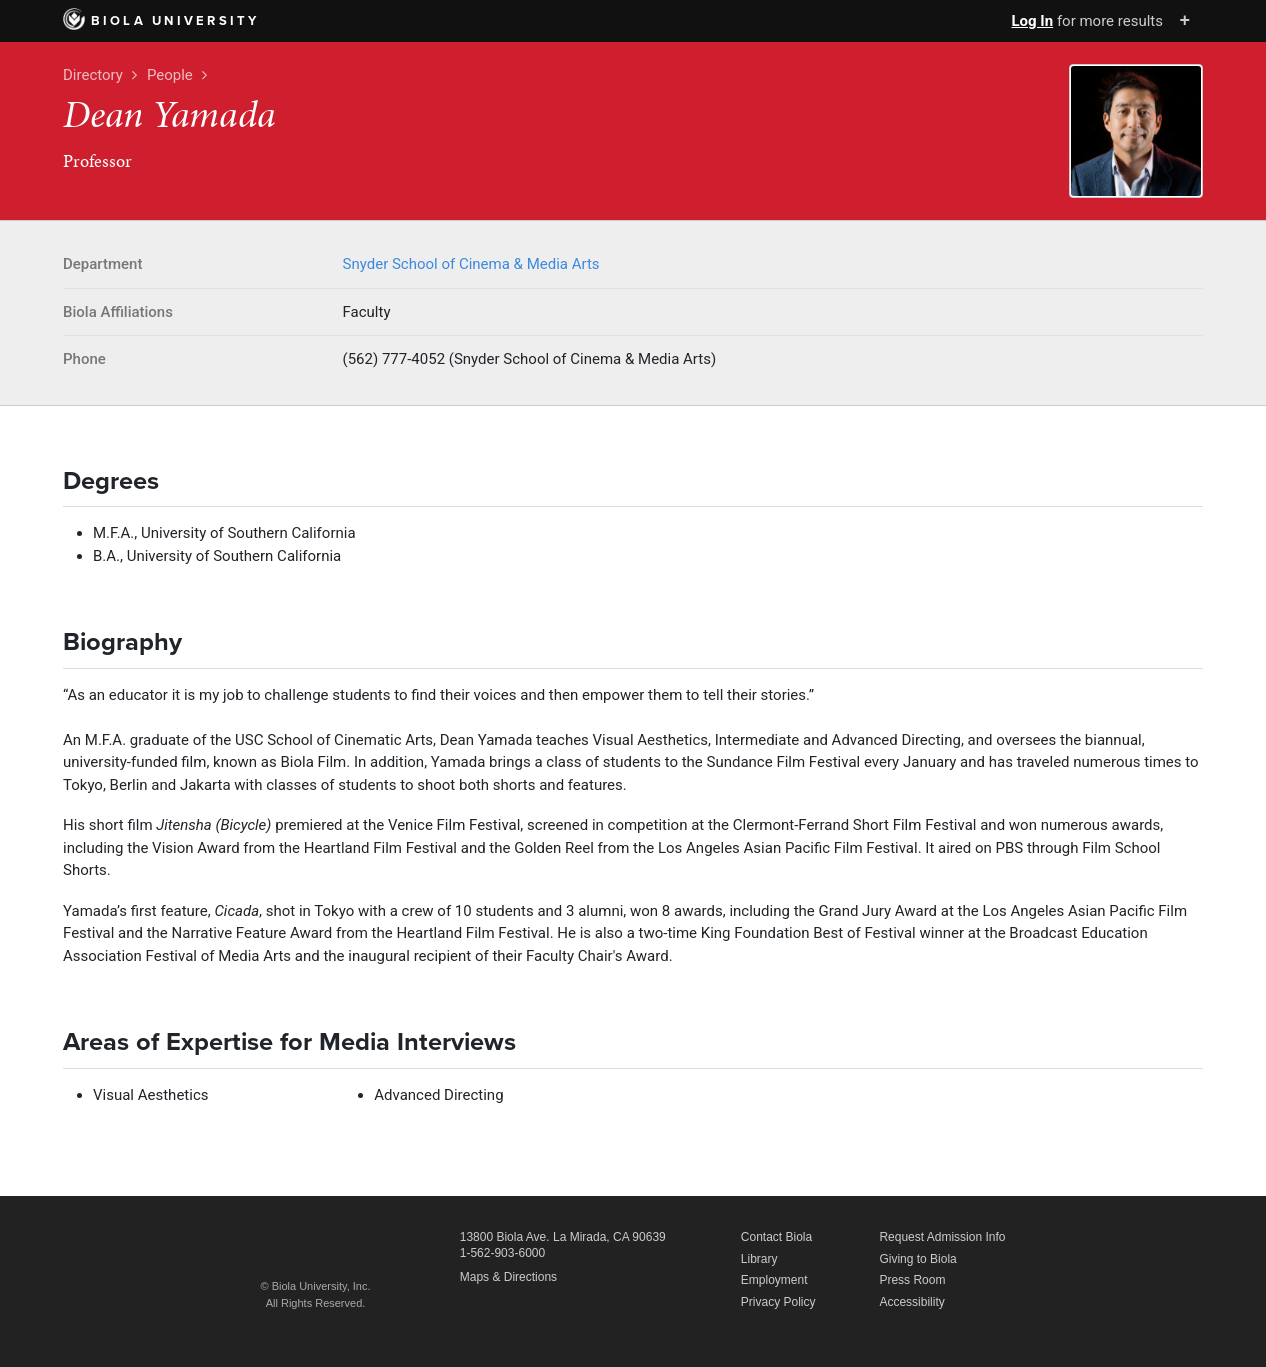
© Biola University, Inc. (316, 1286)
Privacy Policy (778, 1302)
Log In (1032, 21)
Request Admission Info (942, 1237)
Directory (93, 75)
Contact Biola (776, 1237)
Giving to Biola (917, 1259)
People (170, 75)
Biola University (161, 21)
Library (759, 1259)
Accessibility (911, 1302)
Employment (774, 1280)
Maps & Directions (508, 1277)
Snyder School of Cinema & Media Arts (471, 264)
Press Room (912, 1280)
